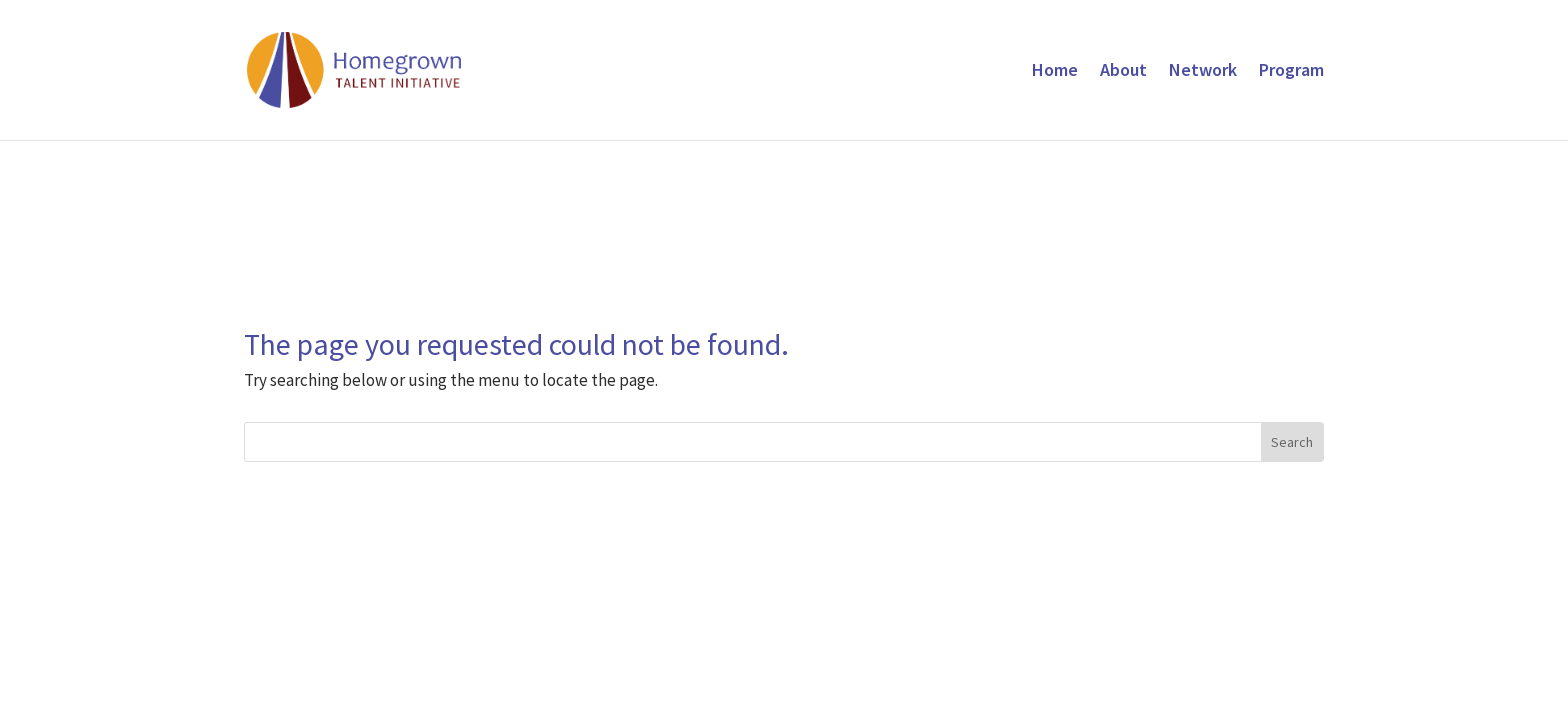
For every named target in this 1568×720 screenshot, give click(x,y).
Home (1055, 72)
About (1123, 72)
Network (1203, 72)
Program (1291, 72)
